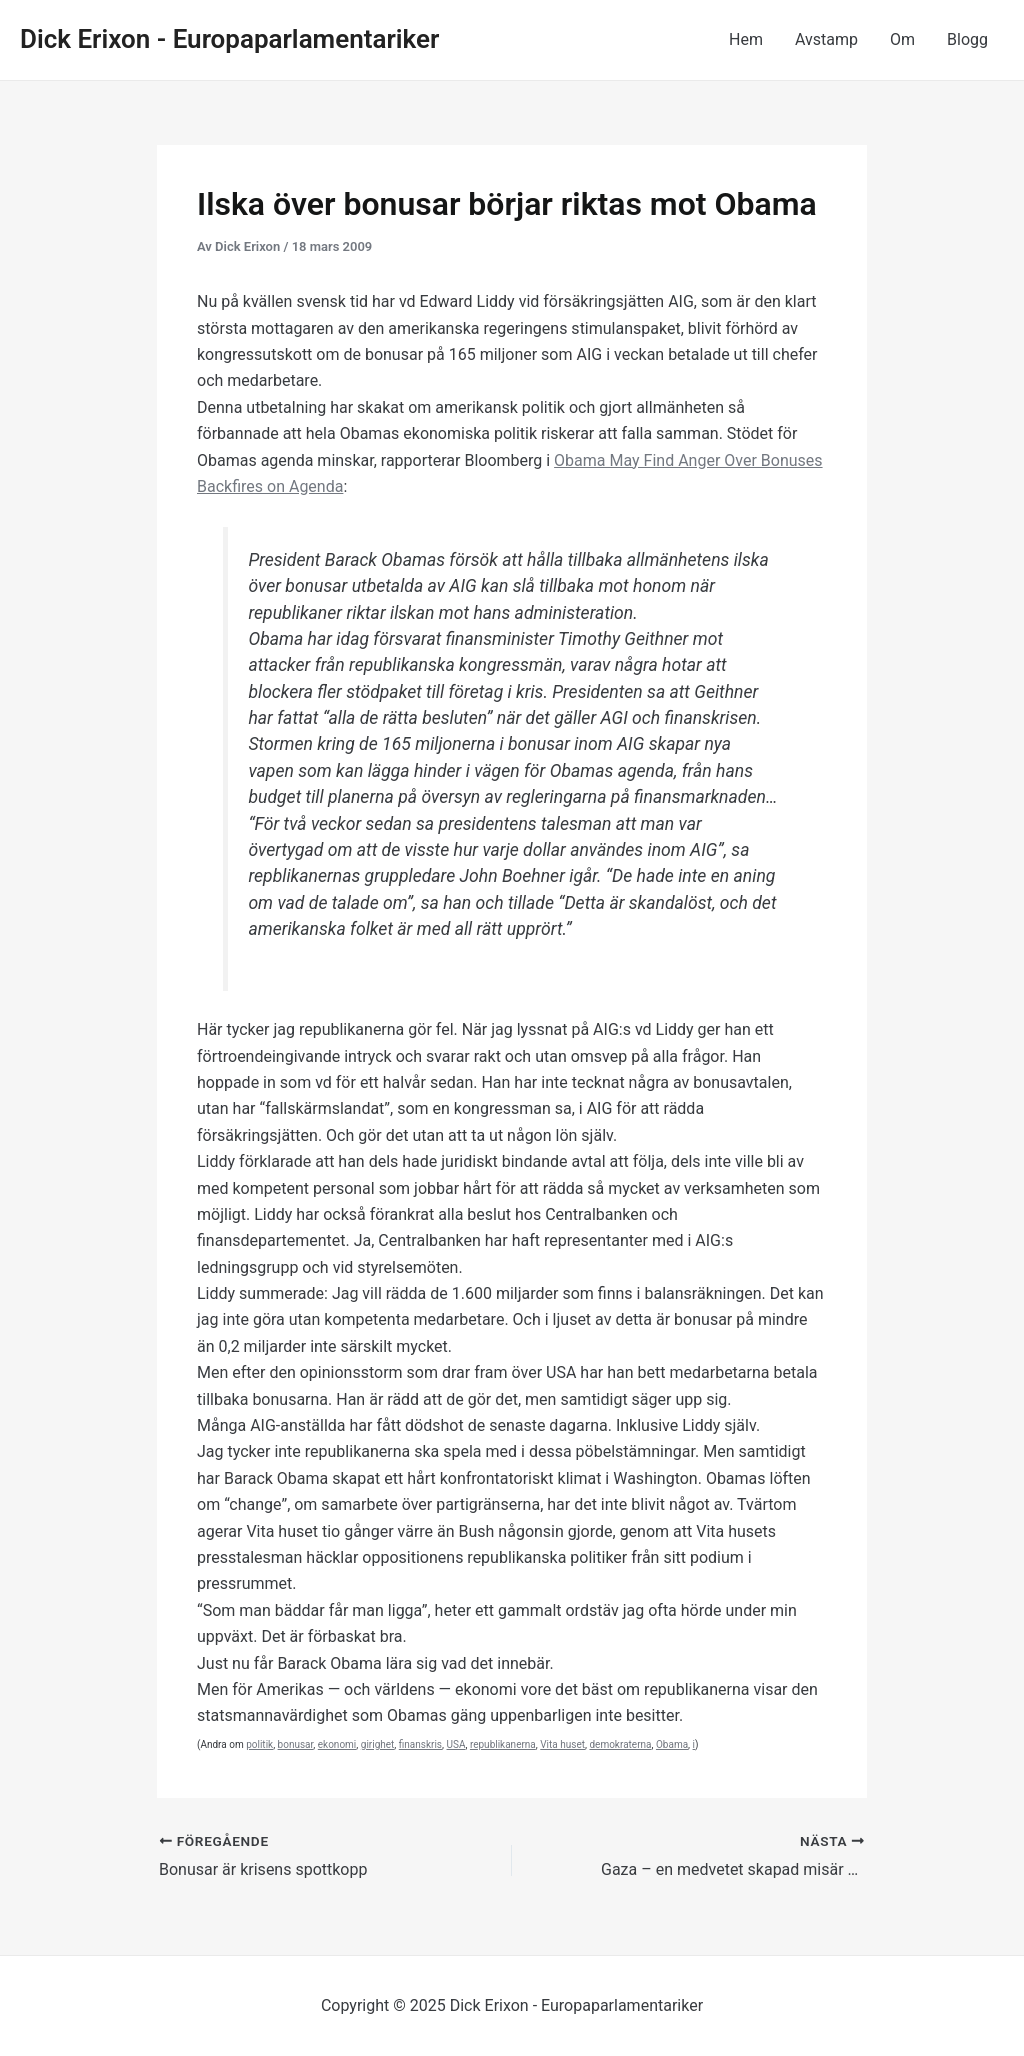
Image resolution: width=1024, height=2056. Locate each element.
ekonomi (337, 1744)
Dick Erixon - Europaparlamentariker (229, 39)
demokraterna (620, 1744)
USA (456, 1744)
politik (259, 1744)
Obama (672, 1744)
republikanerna (503, 1744)
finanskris (420, 1744)
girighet (378, 1744)
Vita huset (562, 1744)
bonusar (296, 1744)
